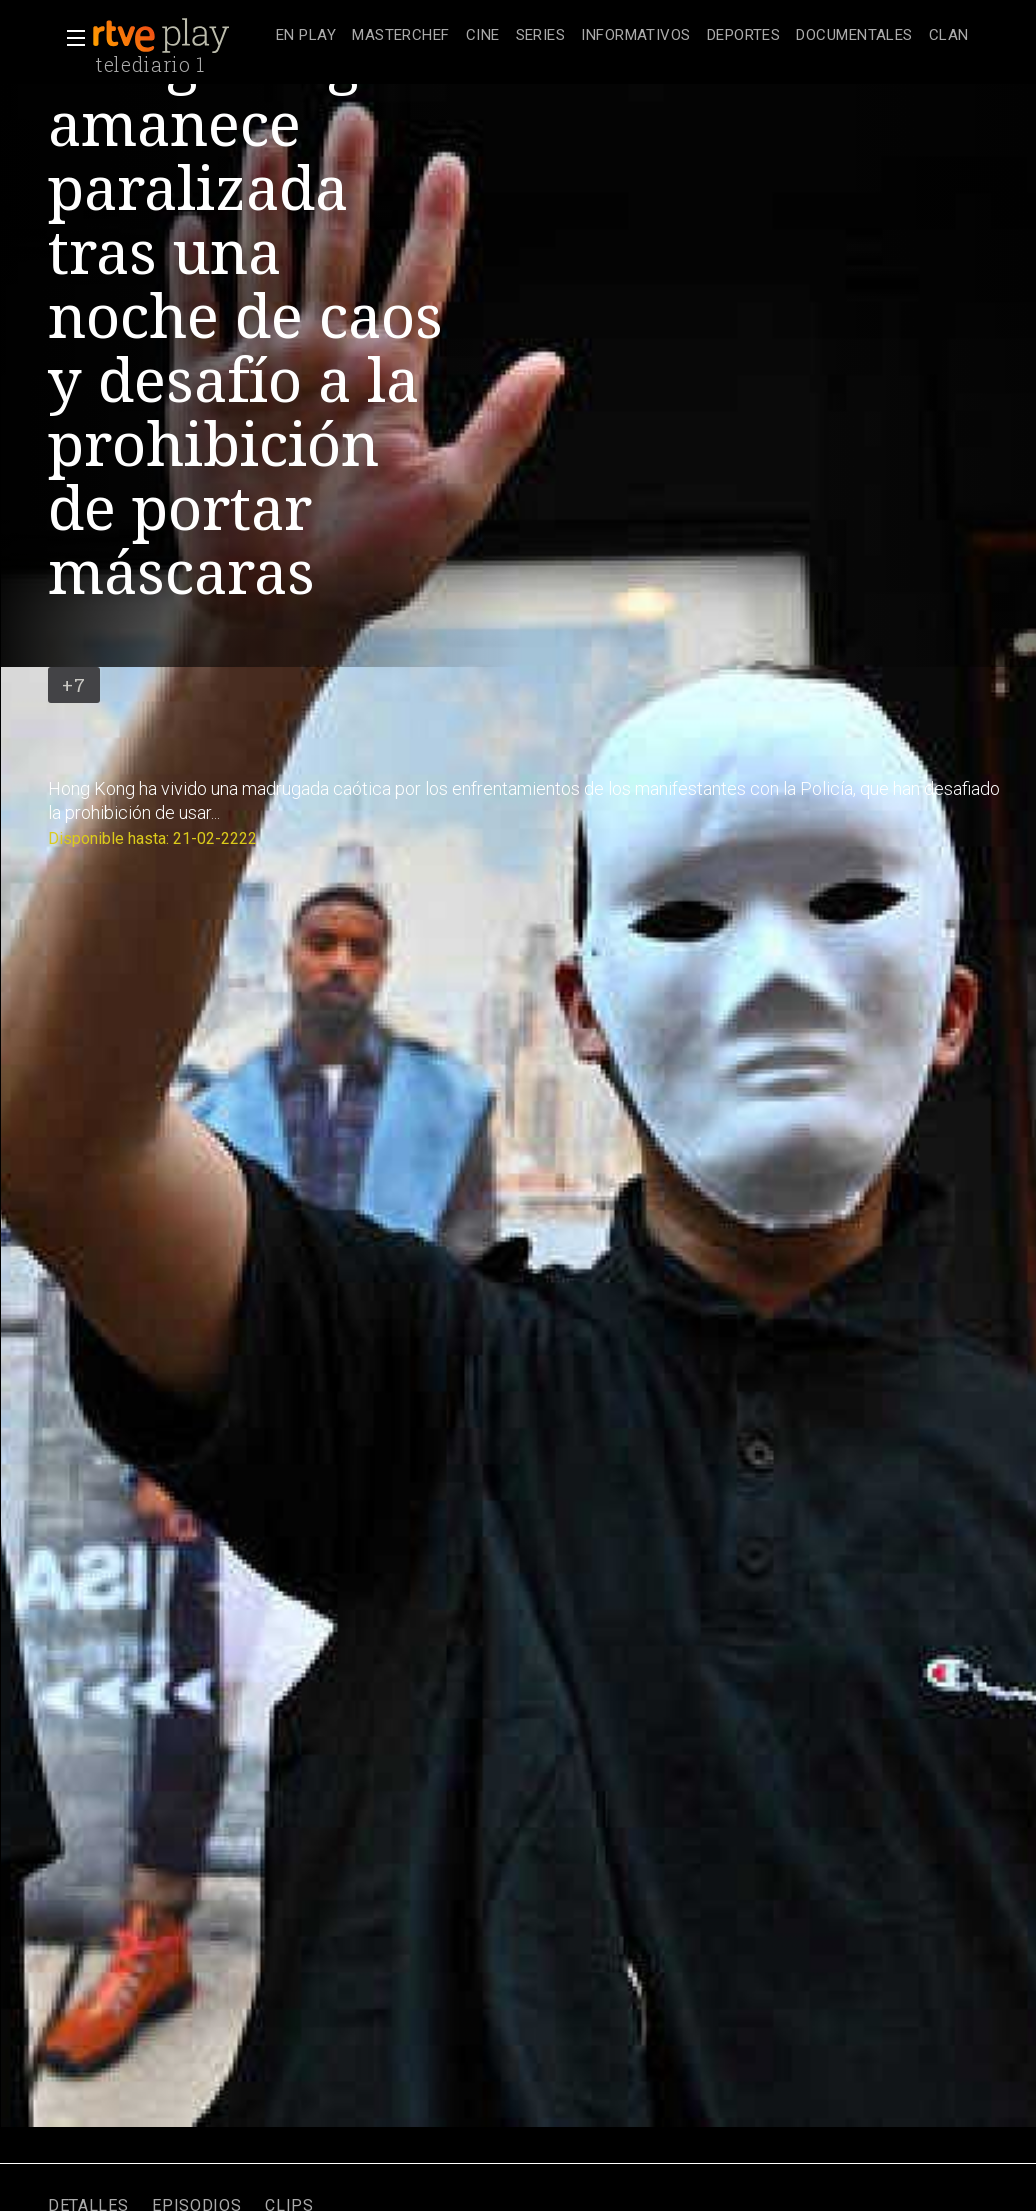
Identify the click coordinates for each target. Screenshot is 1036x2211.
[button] (70, 38)
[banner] (180, 36)
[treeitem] (306, 36)
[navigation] (622, 36)
